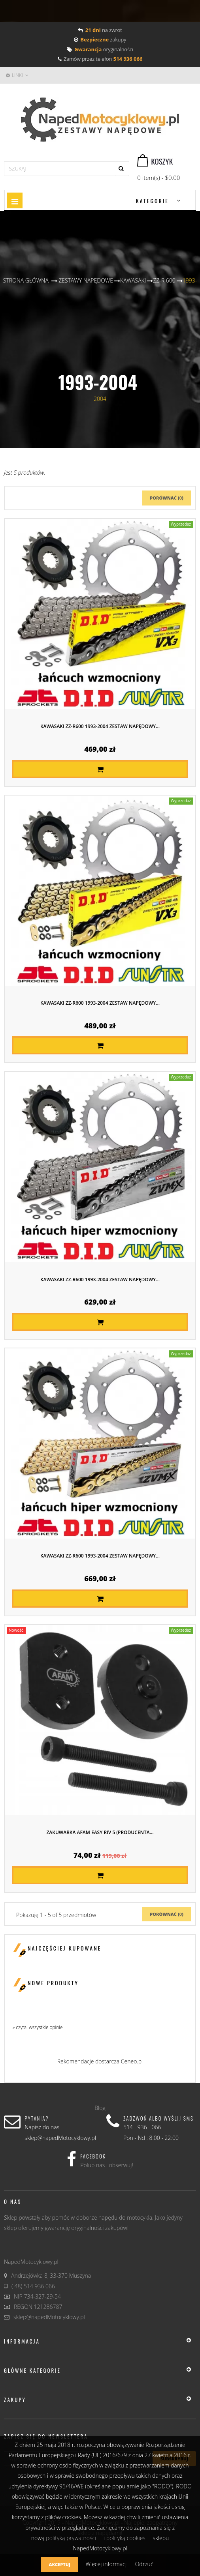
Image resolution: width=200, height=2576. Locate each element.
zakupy (100, 39)
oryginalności (100, 49)
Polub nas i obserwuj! (106, 2165)
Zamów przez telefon (100, 58)
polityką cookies (125, 2538)
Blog (99, 2108)
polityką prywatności (71, 2538)
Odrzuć (144, 2564)
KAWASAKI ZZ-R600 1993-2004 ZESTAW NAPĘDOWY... (100, 726)
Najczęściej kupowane (64, 1948)
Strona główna (26, 280)
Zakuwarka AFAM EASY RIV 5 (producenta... (99, 1832)
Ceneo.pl (132, 2061)
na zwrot (100, 30)
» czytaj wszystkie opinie (38, 2027)
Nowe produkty (53, 1983)
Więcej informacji (107, 2564)
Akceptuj (59, 2564)
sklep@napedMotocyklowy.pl (49, 2317)
